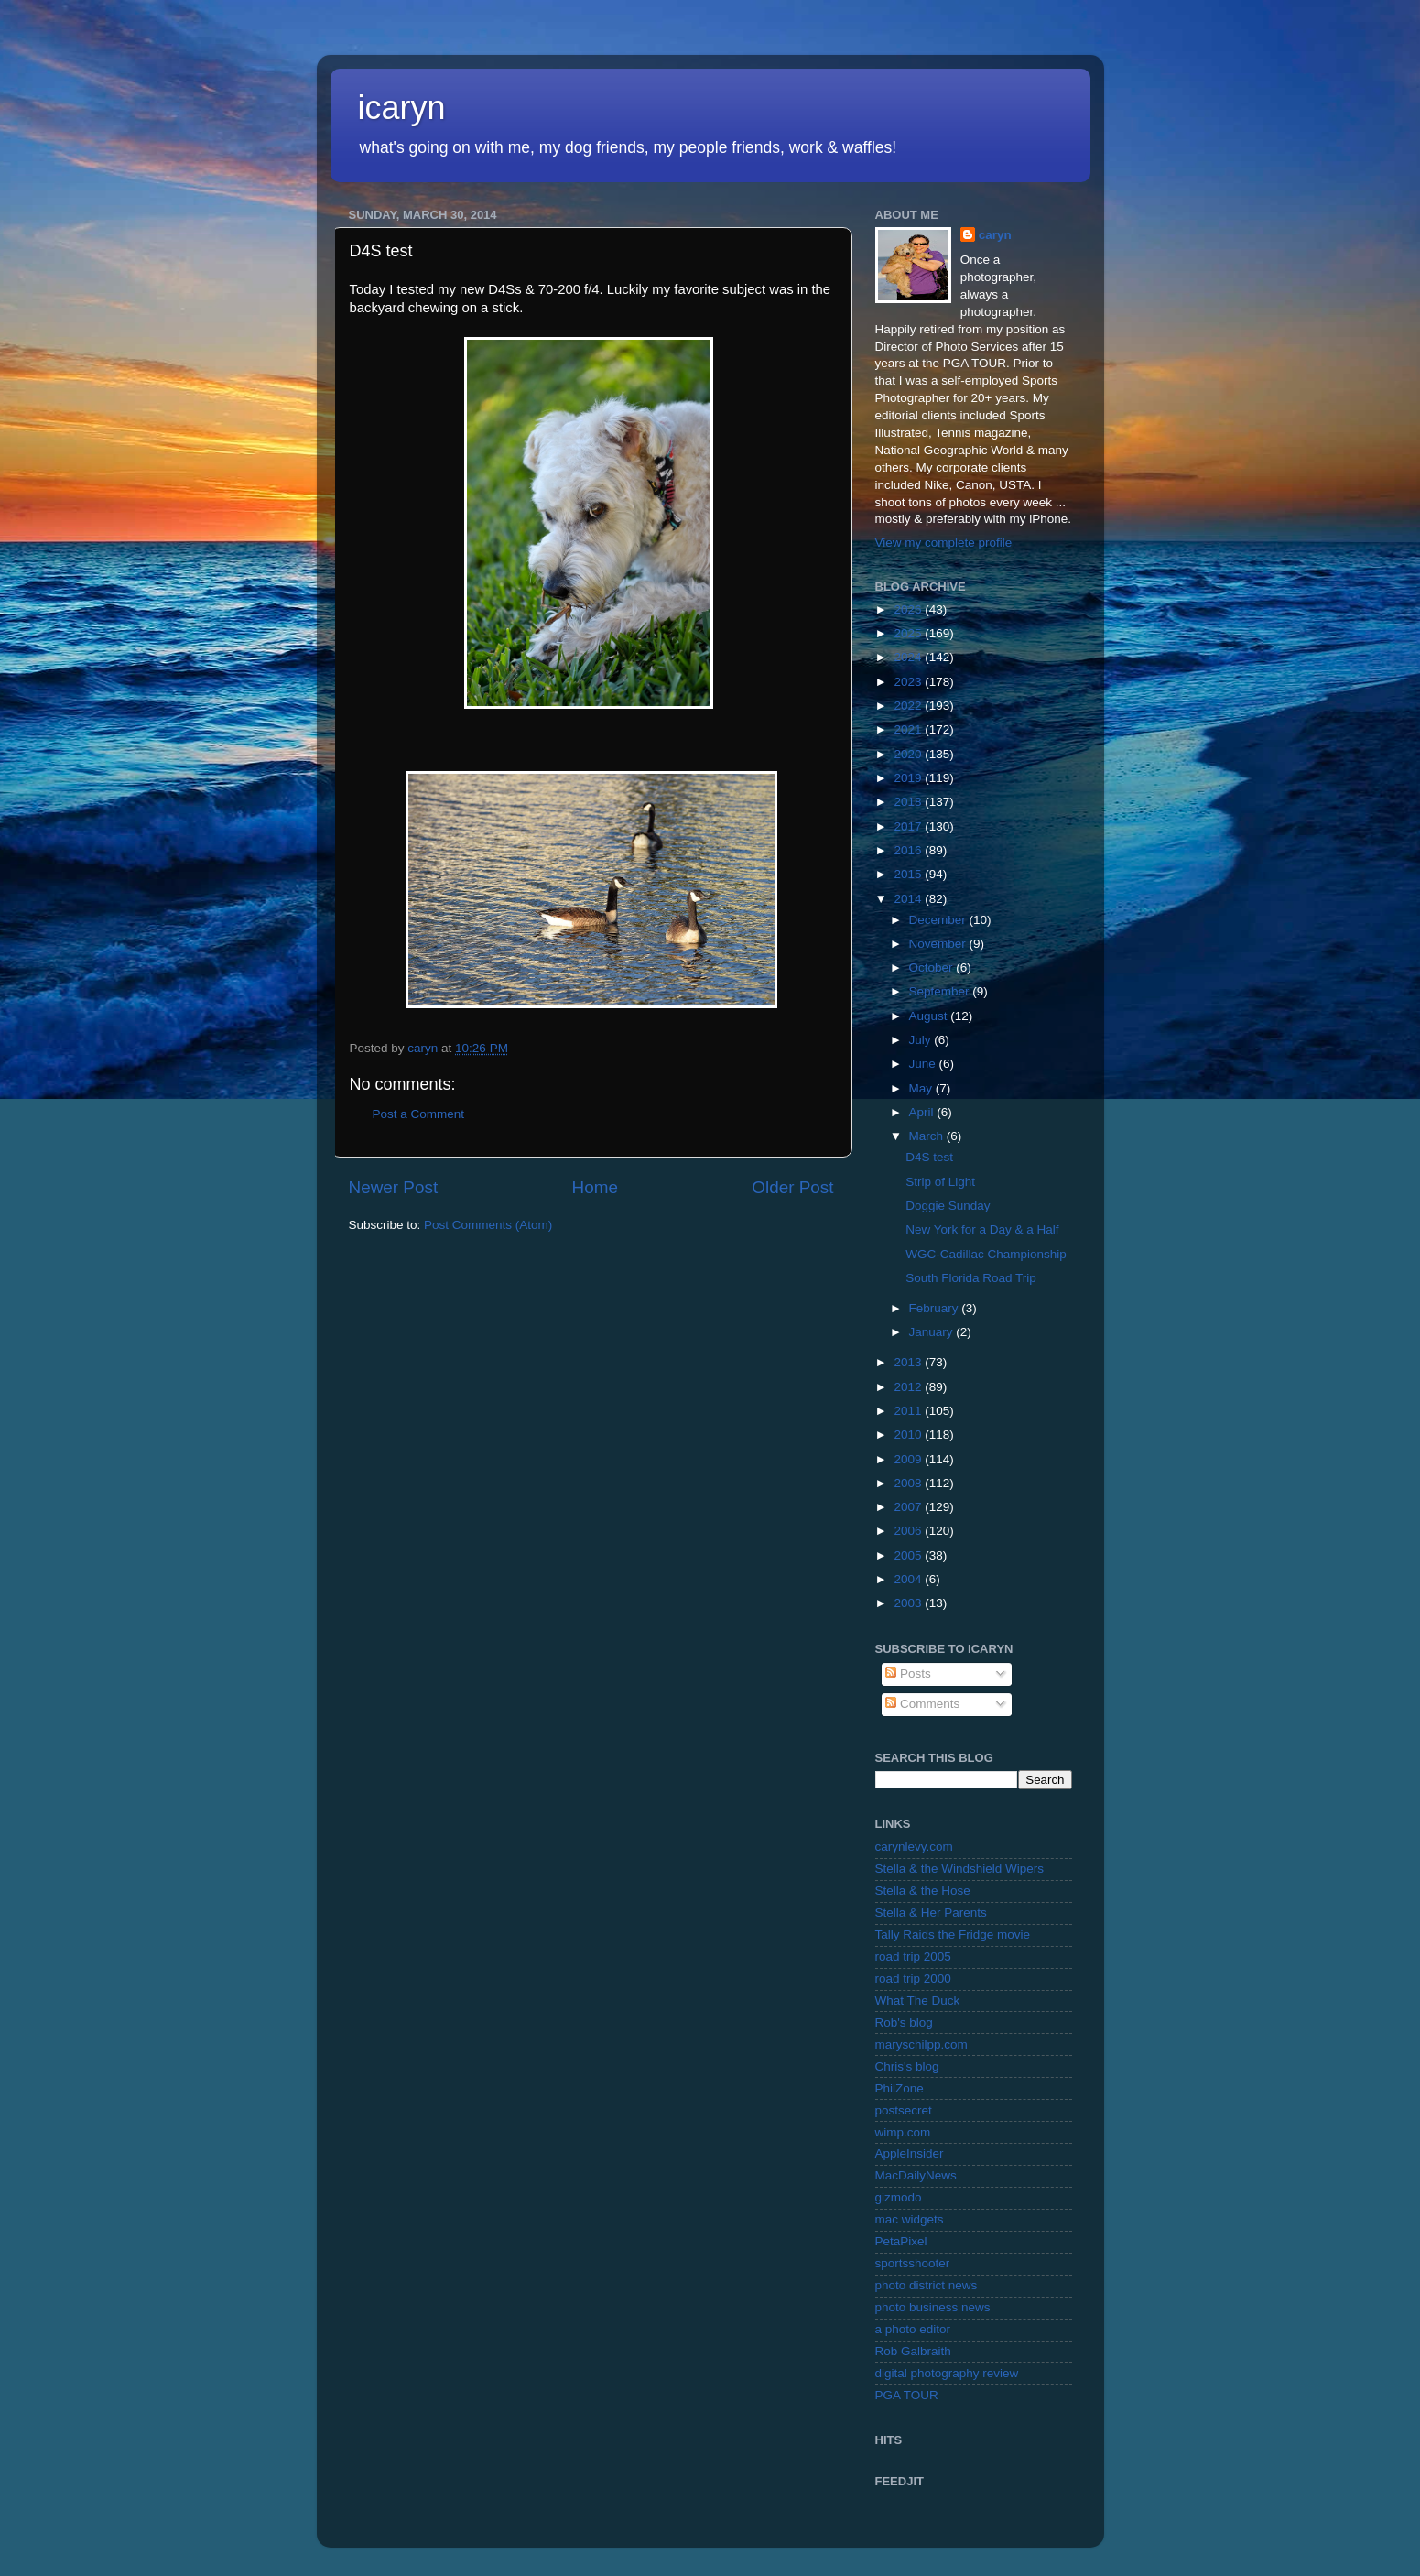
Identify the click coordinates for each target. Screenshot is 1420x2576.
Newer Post (394, 1187)
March (928, 1136)
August (930, 1016)
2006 (909, 1531)
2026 (909, 609)
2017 (909, 826)
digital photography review (947, 2373)
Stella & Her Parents (931, 1912)
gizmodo (898, 2197)
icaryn (402, 107)
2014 (909, 899)
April (923, 1112)
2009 (909, 1459)
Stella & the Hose (922, 1890)
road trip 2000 (913, 1978)
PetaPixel (901, 2241)
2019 (909, 778)
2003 (909, 1603)
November (939, 944)
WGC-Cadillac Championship (986, 1254)
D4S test (929, 1157)
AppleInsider (909, 2153)
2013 (909, 1362)
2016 (909, 850)
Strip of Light (940, 1182)
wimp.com (903, 2132)
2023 (909, 682)
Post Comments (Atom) (488, 1225)
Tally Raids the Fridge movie (953, 1934)
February (935, 1308)
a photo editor (913, 2329)
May (922, 1088)
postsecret (903, 2110)
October (933, 967)
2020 (909, 754)
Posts (908, 1673)
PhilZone (899, 2088)
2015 (909, 874)
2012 (909, 1387)
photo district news (926, 2285)
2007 (909, 1507)
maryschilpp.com (921, 2044)
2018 (909, 802)
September (941, 991)
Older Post (792, 1187)
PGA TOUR (906, 2395)
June (924, 1064)
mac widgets (909, 2219)
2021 (909, 729)
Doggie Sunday (947, 1205)
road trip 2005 (913, 1956)
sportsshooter (912, 2263)
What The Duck (917, 2000)
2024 (909, 657)
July (922, 1040)
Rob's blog (904, 2022)
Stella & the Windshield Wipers (960, 1868)
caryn (995, 235)
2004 (909, 1579)
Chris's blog (907, 2066)
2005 (909, 1555)
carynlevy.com (914, 1846)
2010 (909, 1434)
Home (595, 1187)
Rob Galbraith (913, 2351)
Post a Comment (419, 1114)
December (939, 920)
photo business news (933, 2307)
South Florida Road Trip (970, 1278)
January (933, 1332)
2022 (909, 705)
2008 (909, 1483)
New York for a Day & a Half (981, 1229)
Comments (922, 1704)
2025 (909, 633)
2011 (909, 1411)
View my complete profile (944, 542)
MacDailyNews (916, 2175)
